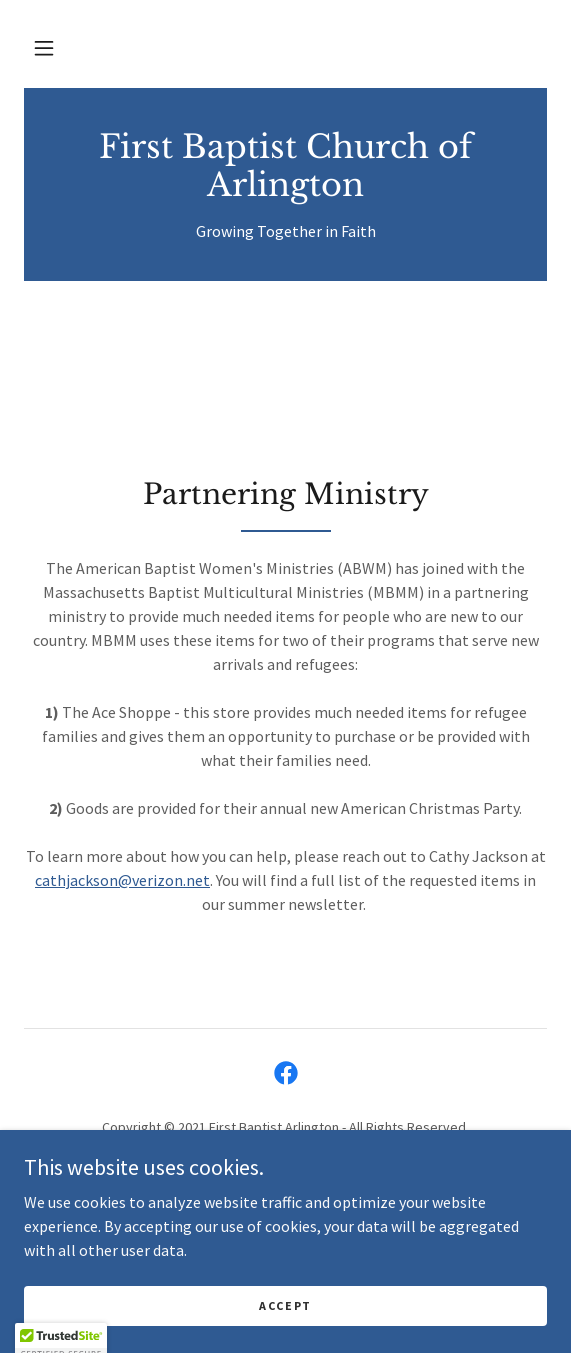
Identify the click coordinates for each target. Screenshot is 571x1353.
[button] (44, 48)
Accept (285, 1305)
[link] (285, 166)
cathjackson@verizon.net (122, 880)
